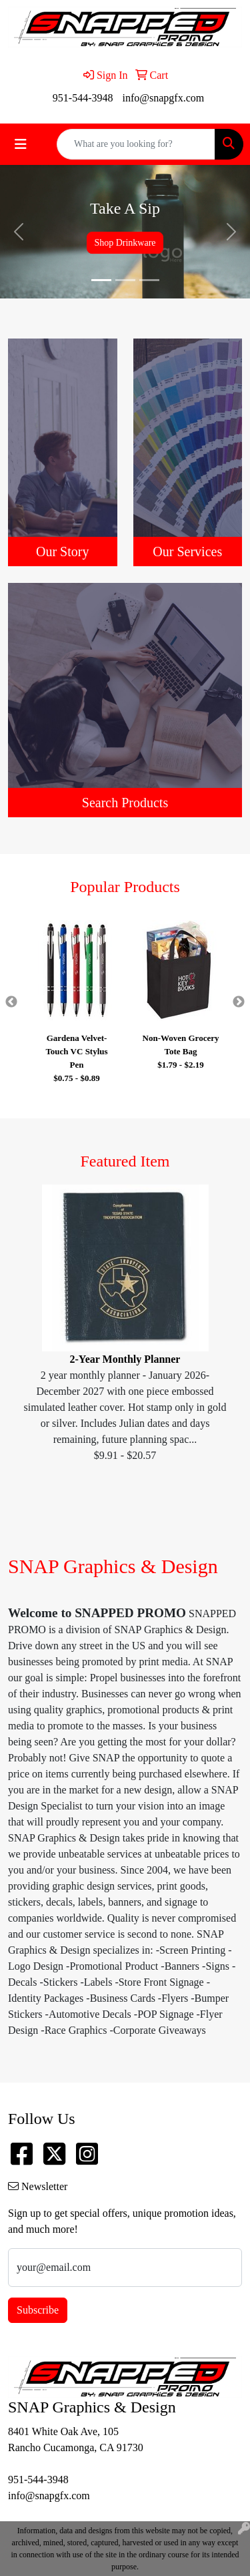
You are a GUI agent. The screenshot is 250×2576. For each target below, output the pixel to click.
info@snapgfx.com (163, 97)
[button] (18, 231)
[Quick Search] (136, 144)
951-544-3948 (83, 97)
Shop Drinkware (124, 243)
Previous (11, 1002)
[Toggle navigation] (21, 144)
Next (238, 1002)
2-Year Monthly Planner (125, 1359)
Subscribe (38, 2310)
